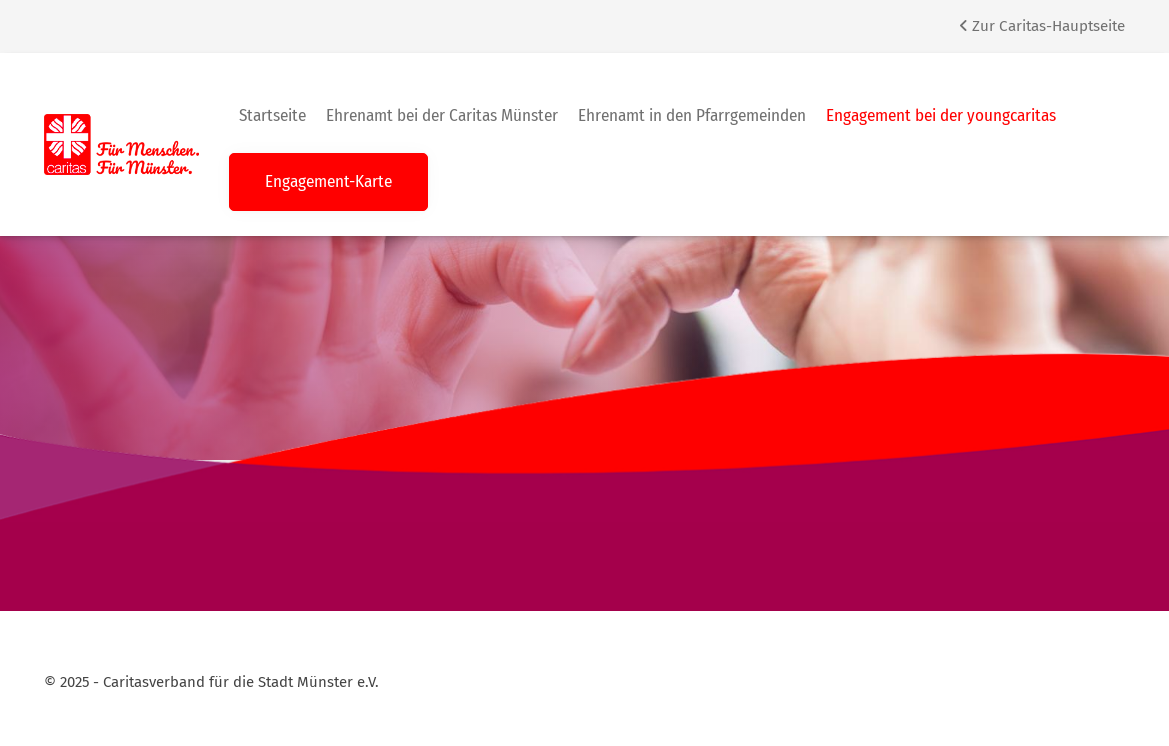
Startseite (272, 115)
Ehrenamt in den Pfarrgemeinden (692, 115)
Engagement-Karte (328, 181)
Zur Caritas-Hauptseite (1042, 26)
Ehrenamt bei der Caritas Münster (442, 115)
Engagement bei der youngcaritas (941, 115)
